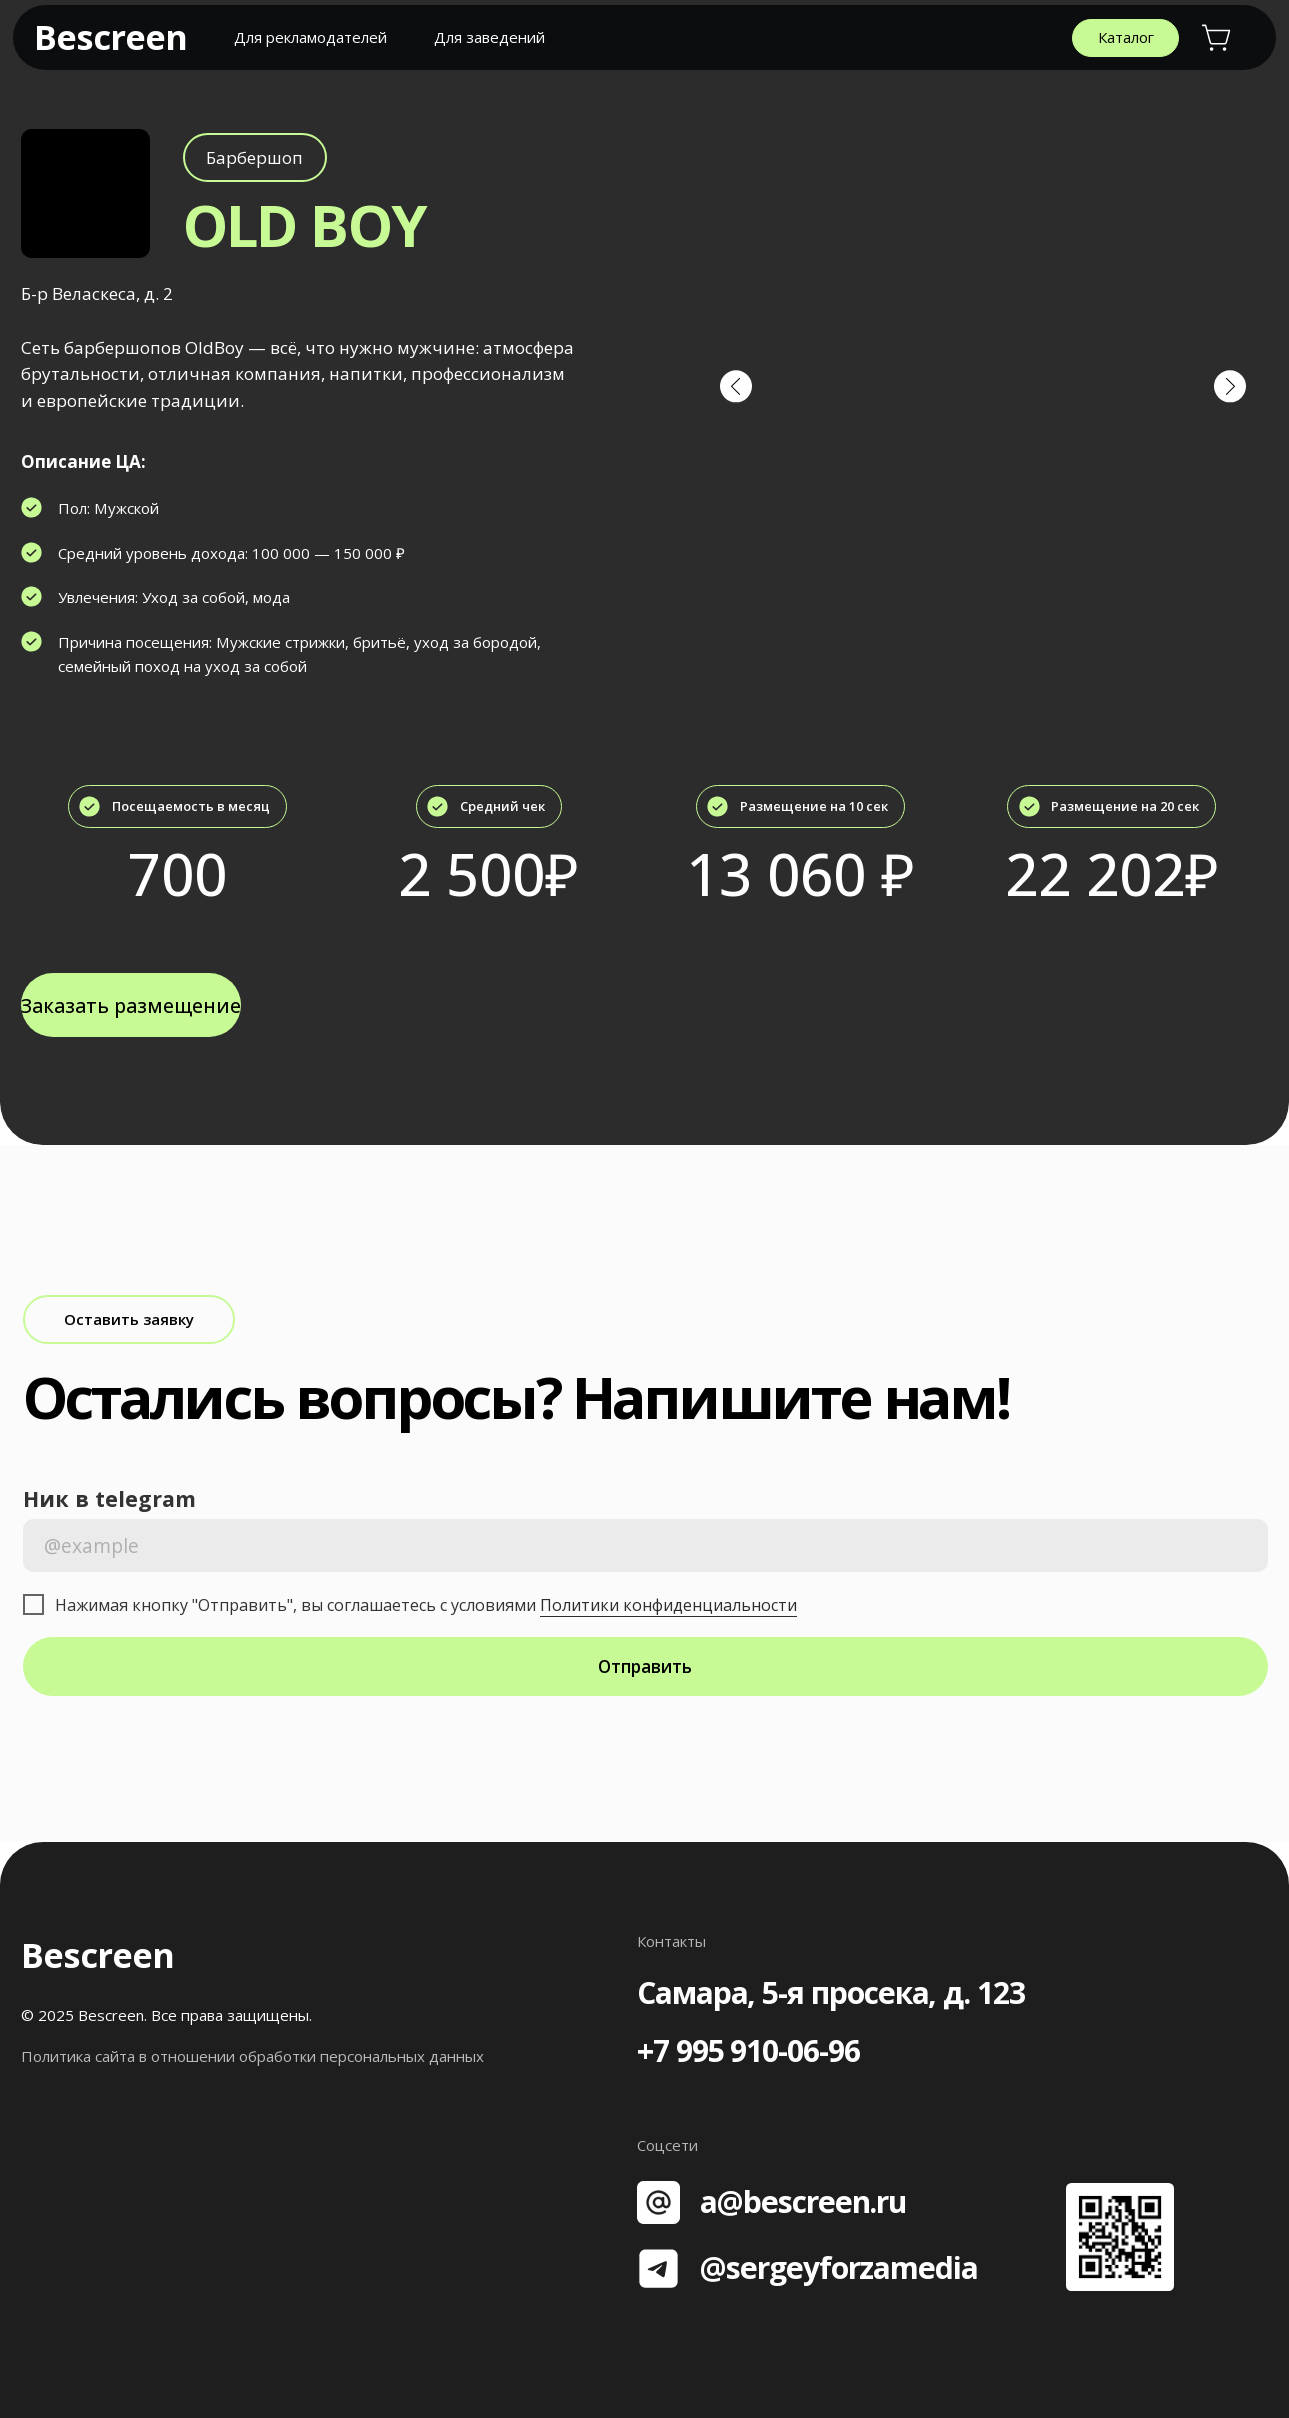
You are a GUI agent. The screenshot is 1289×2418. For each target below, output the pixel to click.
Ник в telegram (109, 1498)
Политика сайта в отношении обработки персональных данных (252, 2056)
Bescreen (110, 36)
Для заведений (489, 37)
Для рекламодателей (310, 37)
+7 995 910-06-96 (748, 2050)
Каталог (1126, 37)
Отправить (645, 1666)
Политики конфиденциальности (668, 1605)
